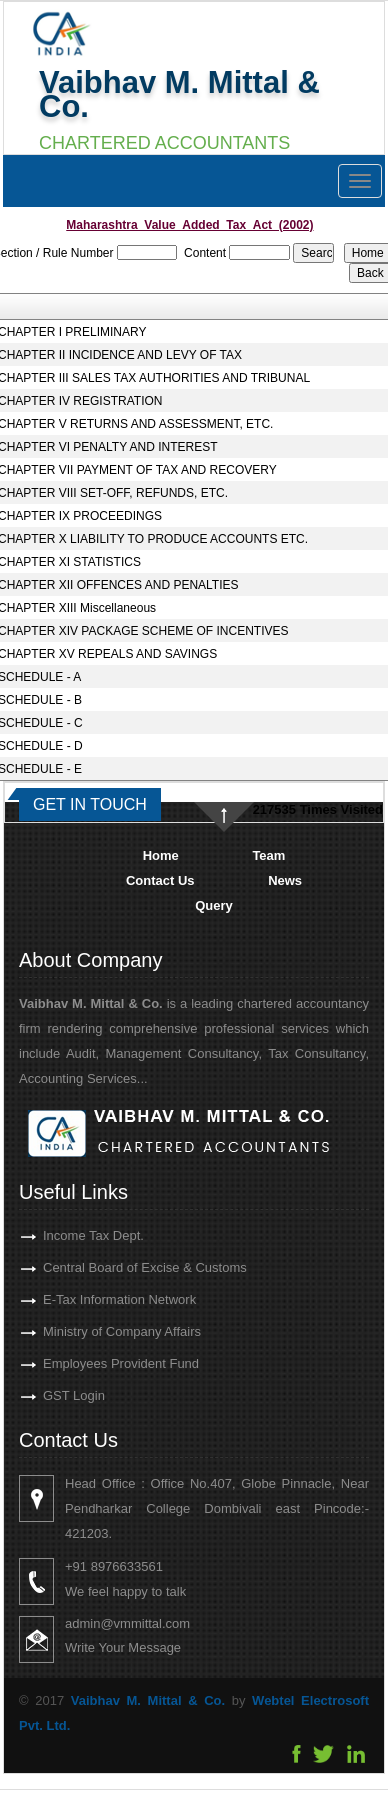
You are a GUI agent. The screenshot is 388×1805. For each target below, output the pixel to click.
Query (214, 905)
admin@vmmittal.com (150, 1623)
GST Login (51, 1395)
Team (268, 855)
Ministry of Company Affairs (99, 1331)
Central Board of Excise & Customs (122, 1267)
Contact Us (160, 880)
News (285, 880)
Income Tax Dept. (70, 1235)
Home (161, 855)
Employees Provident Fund (98, 1363)
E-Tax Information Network (96, 1299)
